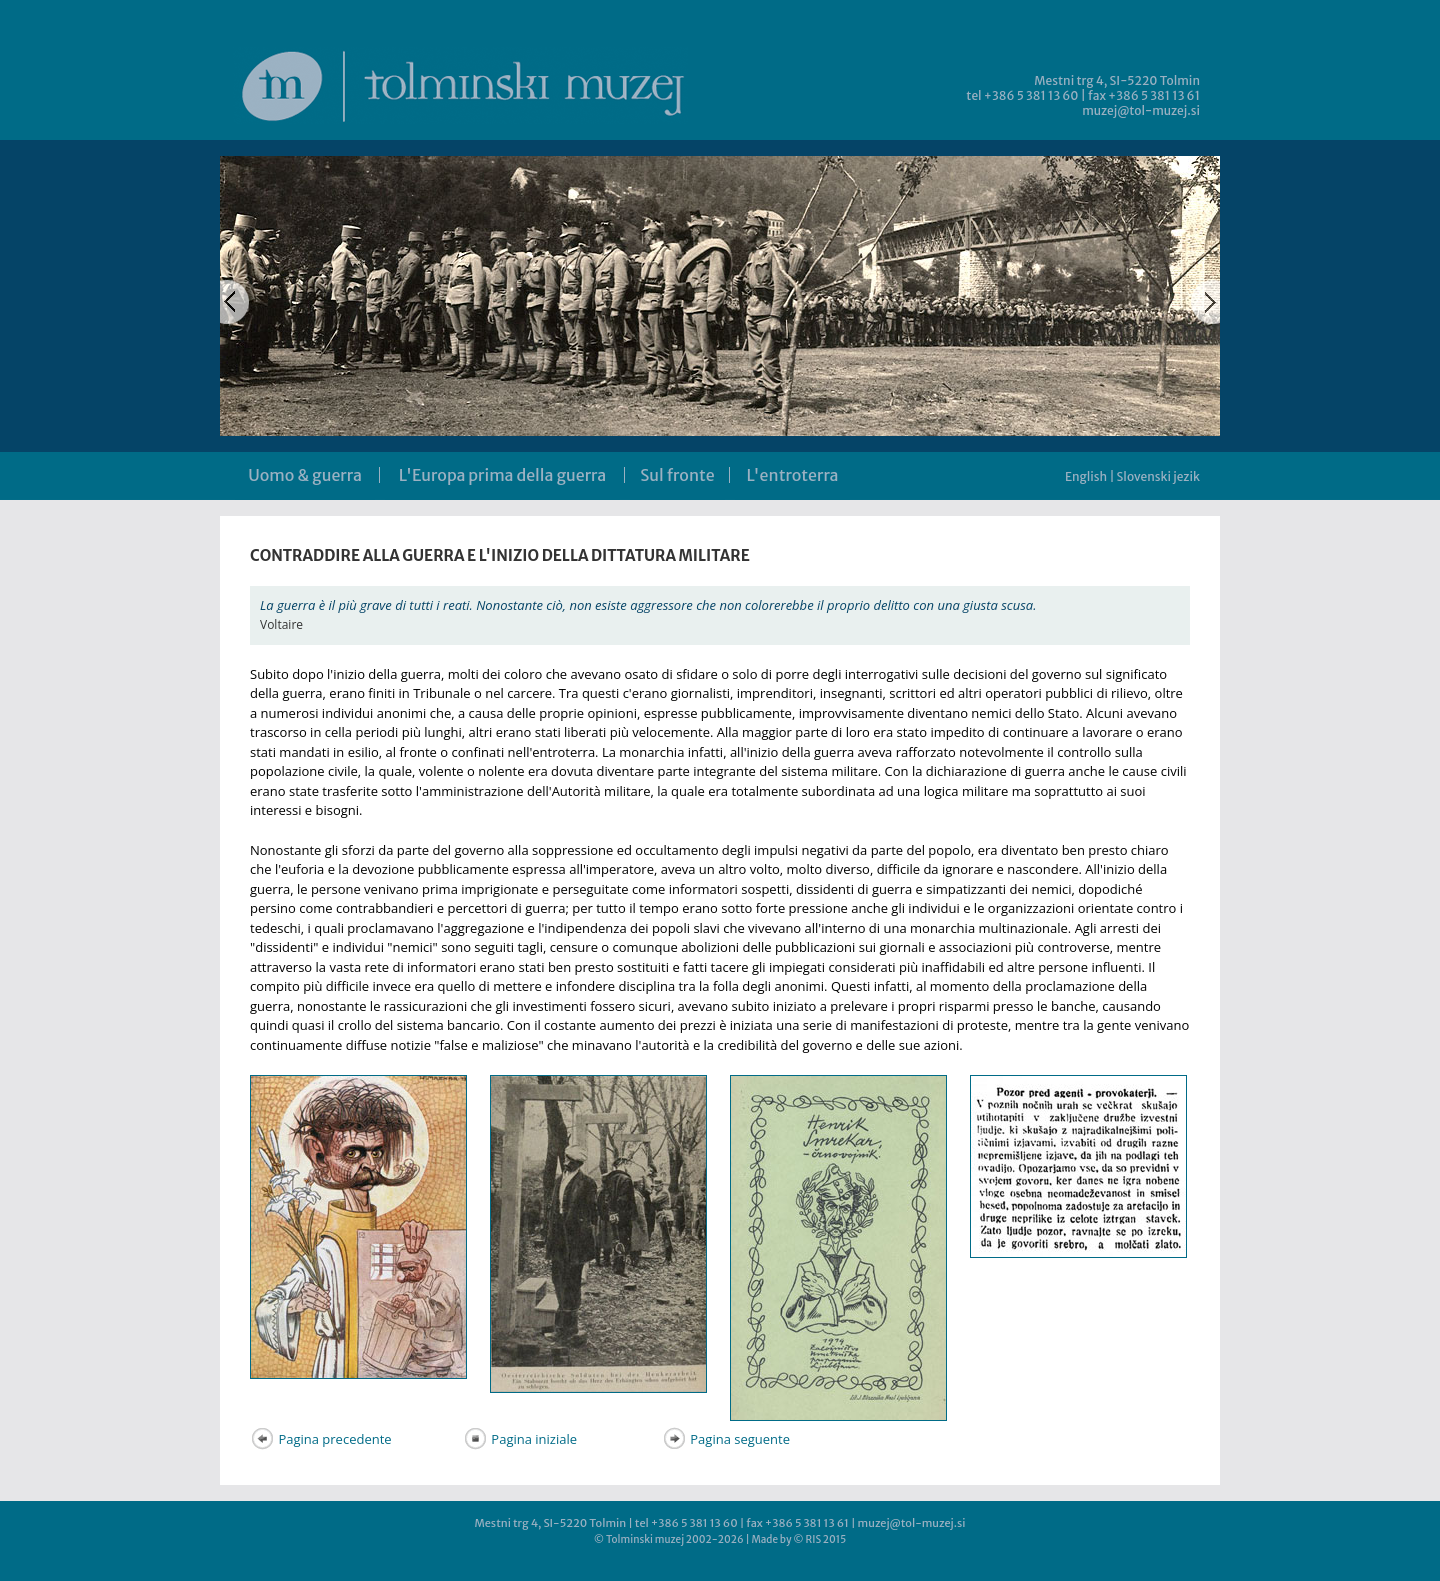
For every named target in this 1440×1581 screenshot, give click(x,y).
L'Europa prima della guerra (502, 475)
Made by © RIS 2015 (798, 1539)
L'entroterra (793, 475)
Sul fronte (677, 475)
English (1086, 476)
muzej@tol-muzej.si (1141, 110)
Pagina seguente (726, 1439)
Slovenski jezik (1158, 476)
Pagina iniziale (520, 1439)
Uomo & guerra (305, 475)
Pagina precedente (321, 1439)
